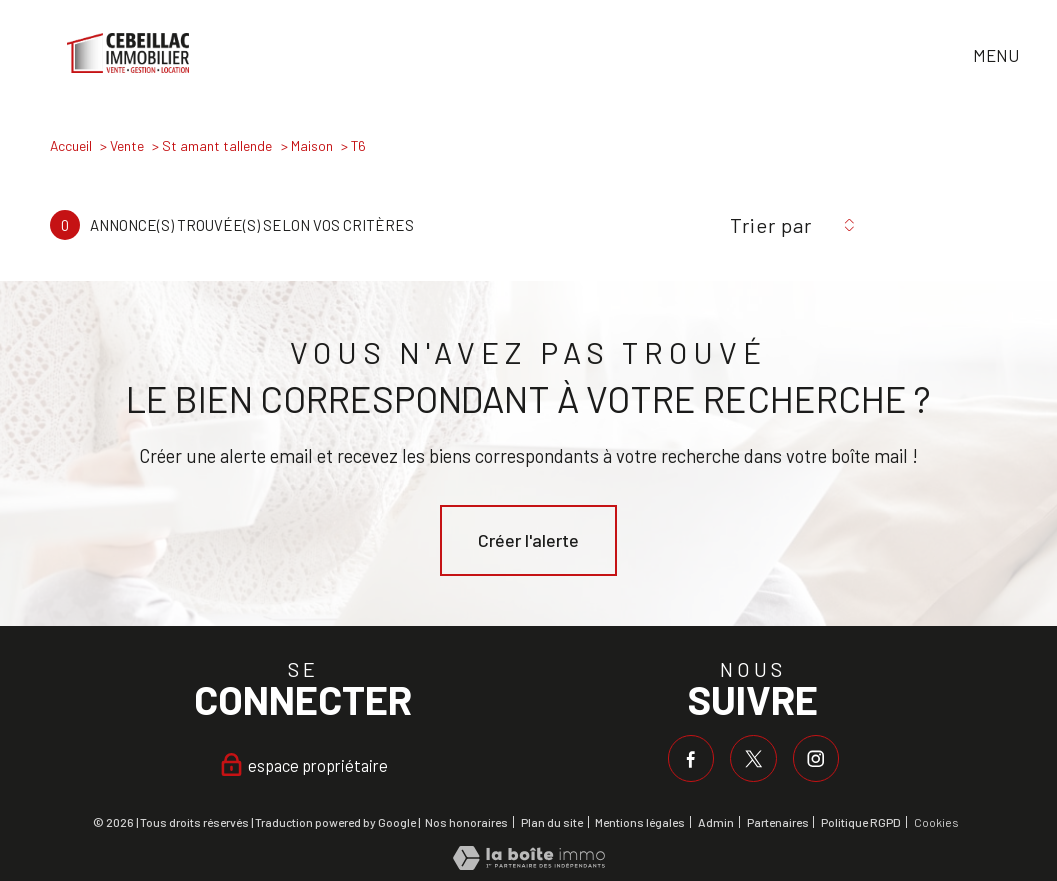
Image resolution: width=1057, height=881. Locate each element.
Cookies (936, 822)
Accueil (71, 145)
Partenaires (778, 822)
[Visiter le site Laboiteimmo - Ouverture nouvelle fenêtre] (529, 863)
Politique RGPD (861, 822)
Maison (312, 145)
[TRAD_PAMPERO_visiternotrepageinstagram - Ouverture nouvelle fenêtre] (816, 758)
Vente (127, 145)
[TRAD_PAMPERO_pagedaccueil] (128, 66)
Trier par (771, 225)
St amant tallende (217, 145)
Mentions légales (640, 822)
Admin (716, 822)
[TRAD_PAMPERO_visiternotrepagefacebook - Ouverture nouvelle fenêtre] (691, 758)
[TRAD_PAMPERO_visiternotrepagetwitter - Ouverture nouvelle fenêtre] (754, 758)
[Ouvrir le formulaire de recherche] (951, 57)
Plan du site (552, 822)
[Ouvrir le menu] (1015, 57)
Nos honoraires (466, 822)
